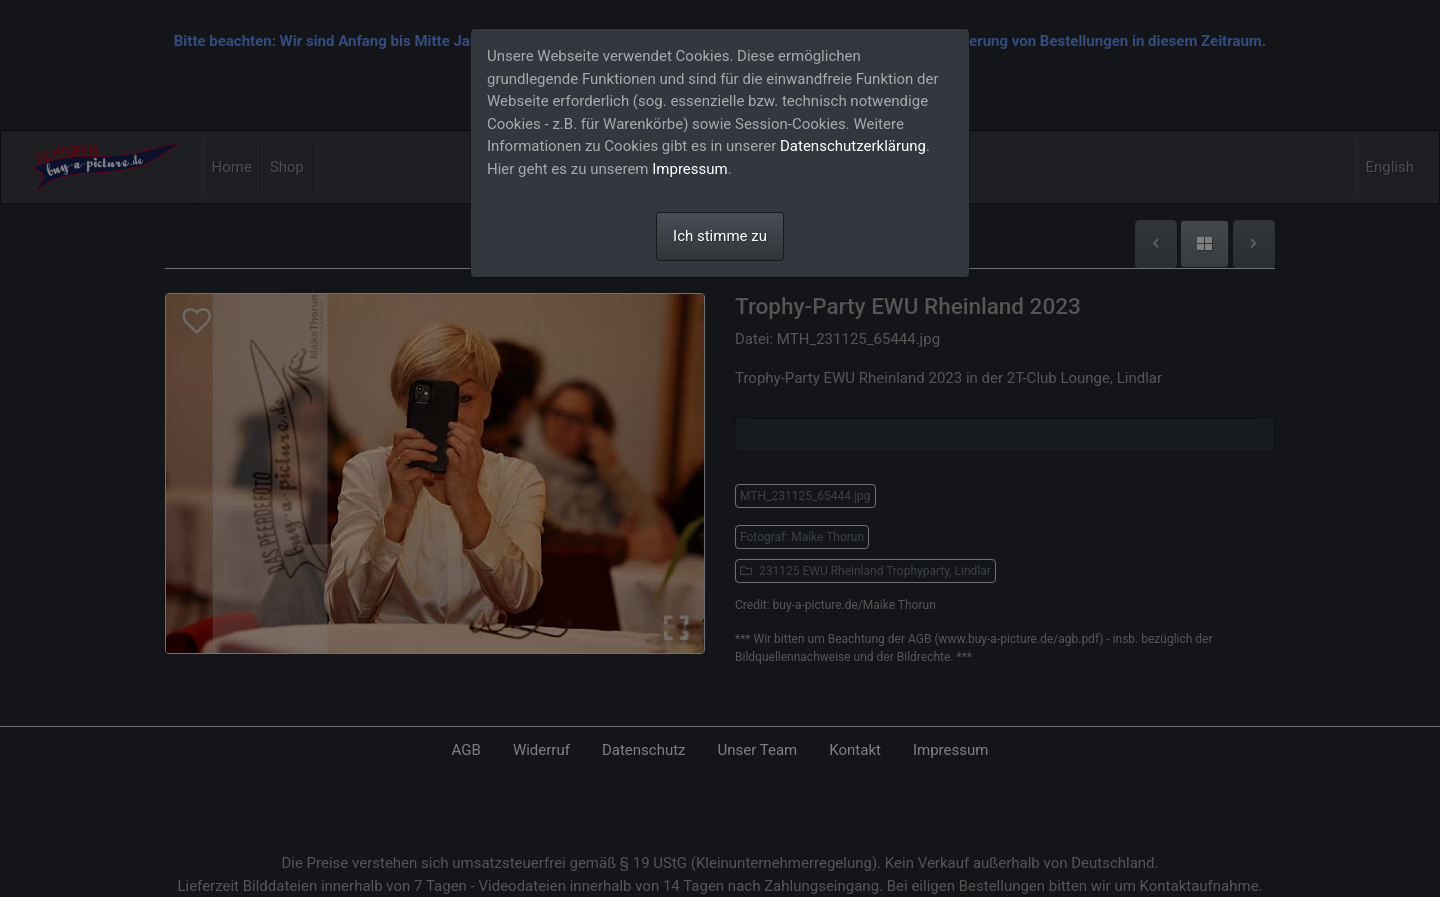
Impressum (689, 169)
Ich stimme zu (720, 236)
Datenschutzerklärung (853, 146)
